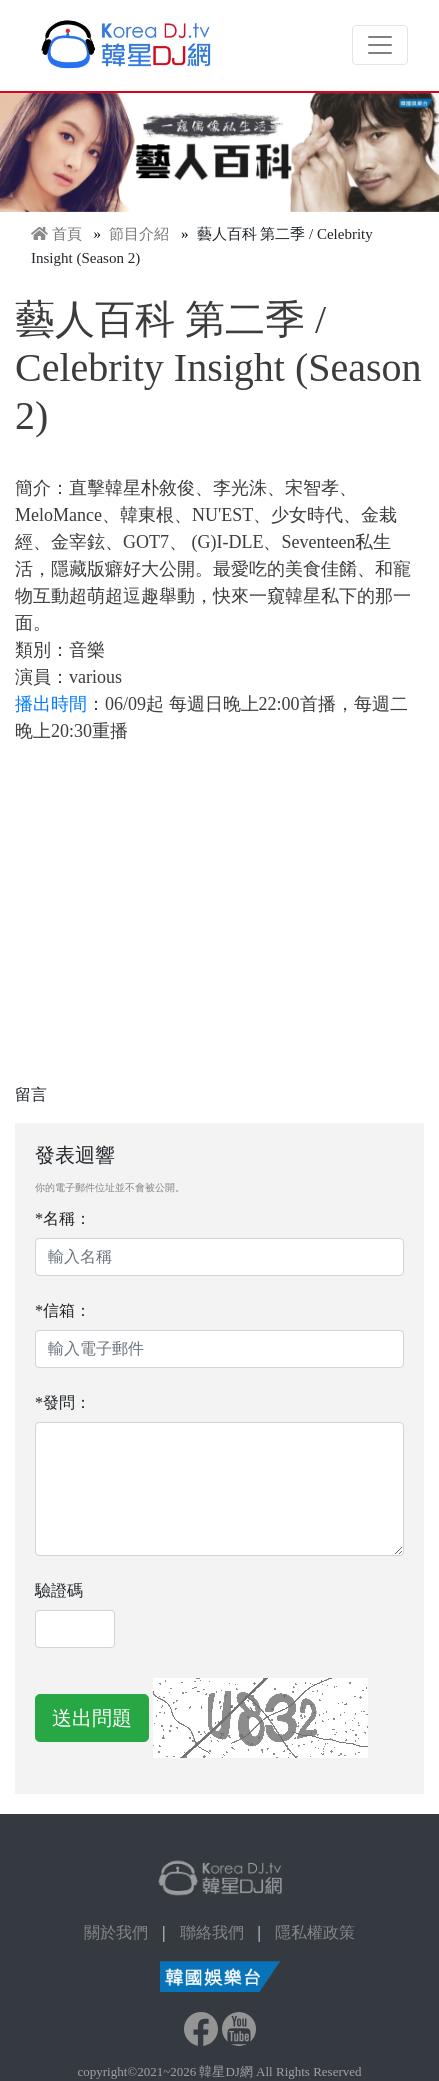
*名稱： (63, 1218)
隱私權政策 (315, 1932)
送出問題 (92, 1718)
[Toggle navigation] (380, 45)
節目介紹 (139, 234)
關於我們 (116, 1932)
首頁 (67, 234)
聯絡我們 (212, 1932)
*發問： (63, 1402)
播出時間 (51, 704)
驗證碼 (59, 1590)
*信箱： (63, 1310)
